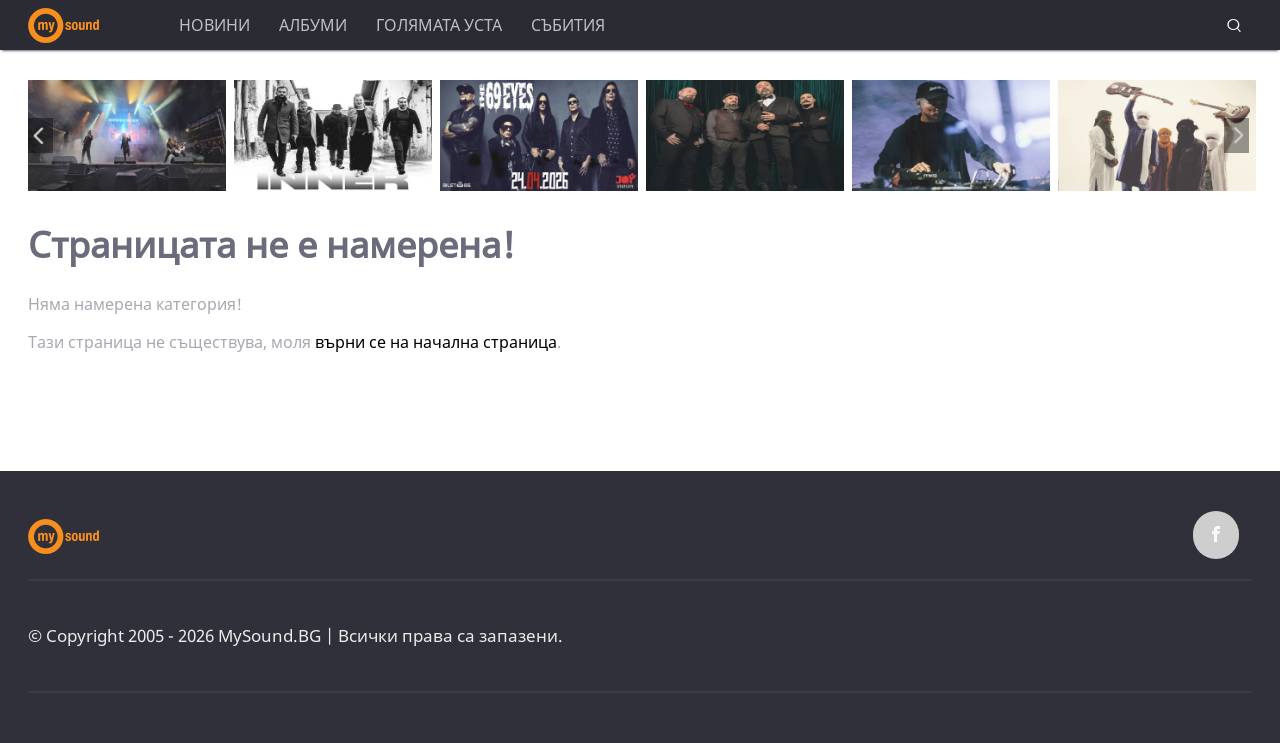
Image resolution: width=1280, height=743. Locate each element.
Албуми (313, 25)
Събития (568, 25)
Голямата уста (439, 25)
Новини (214, 25)
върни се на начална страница (436, 342)
